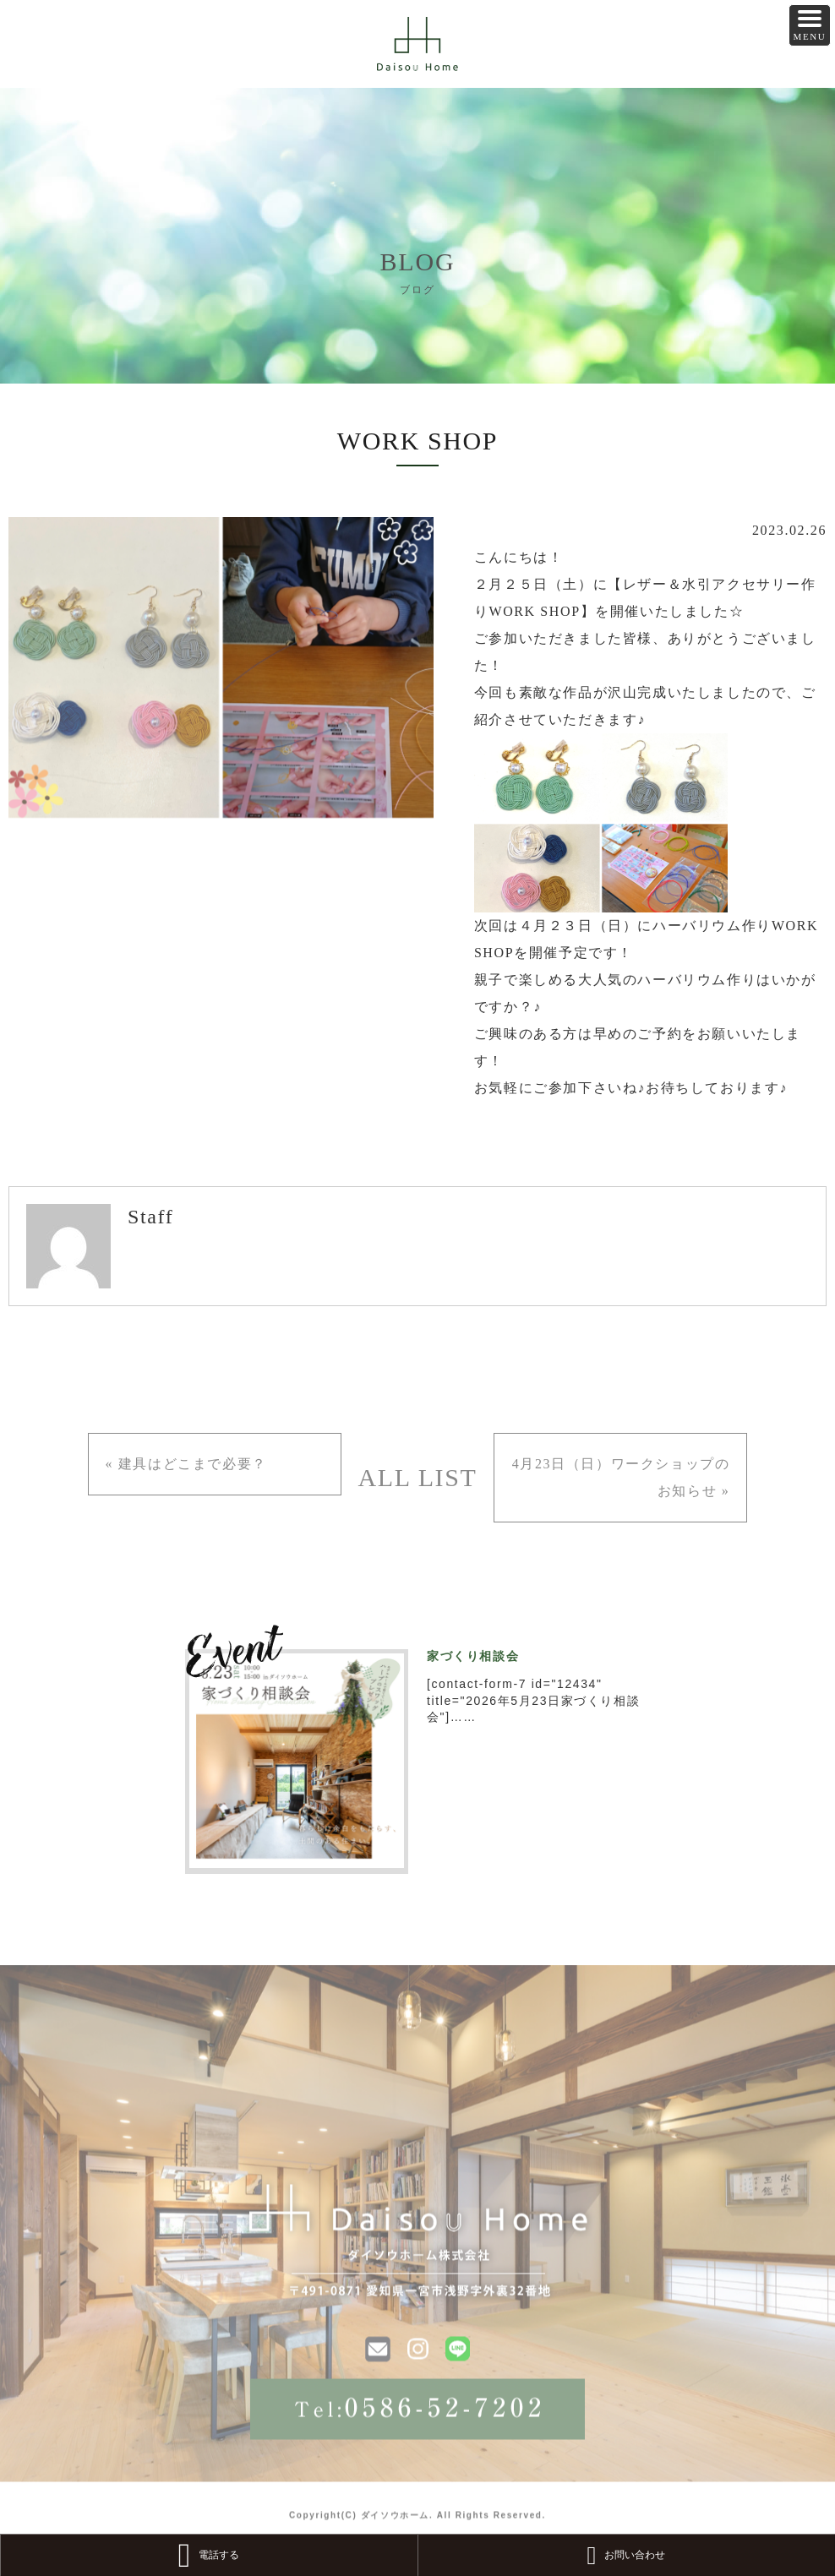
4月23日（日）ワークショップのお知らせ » (621, 1477)
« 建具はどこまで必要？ (186, 1464)
